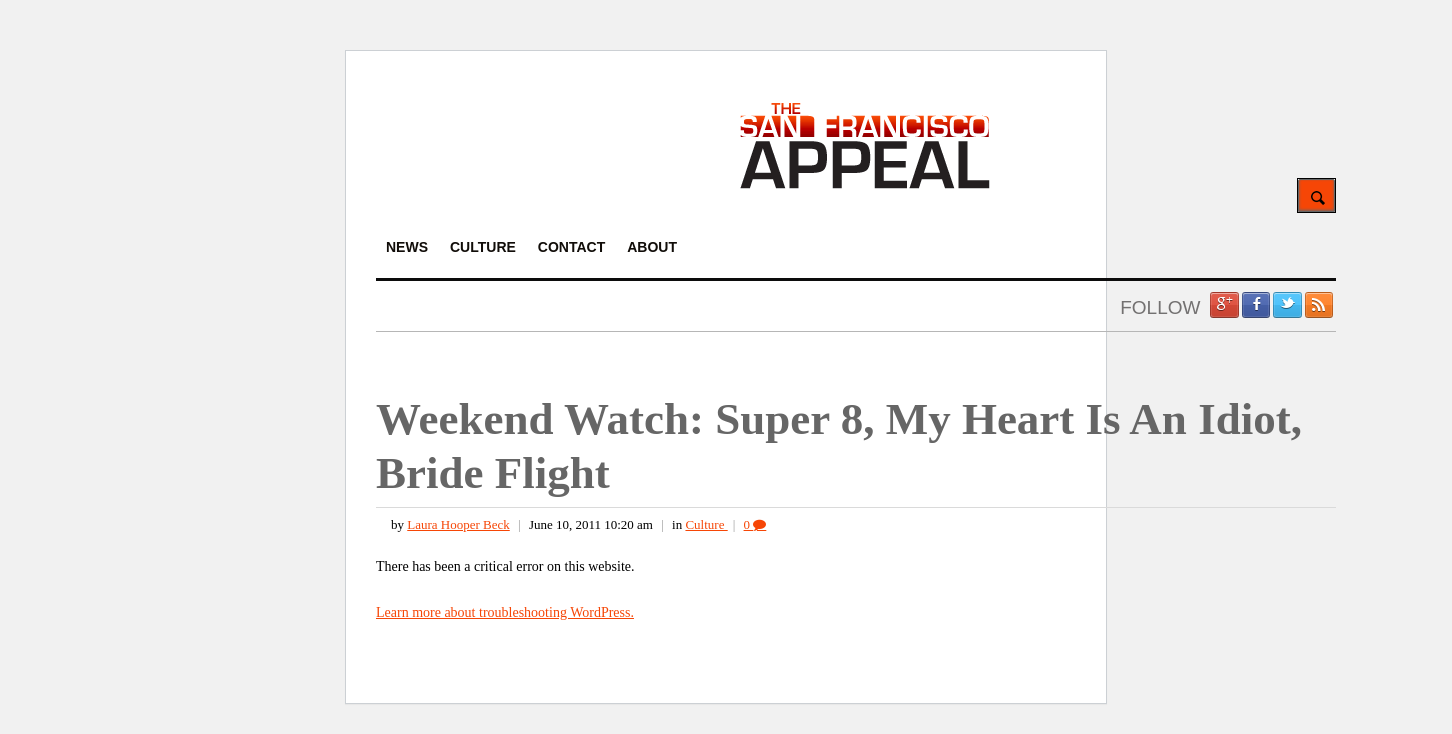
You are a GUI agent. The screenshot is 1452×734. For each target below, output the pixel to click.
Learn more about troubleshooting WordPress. (505, 612)
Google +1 (1224, 305)
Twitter (1287, 305)
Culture (706, 524)
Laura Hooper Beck (458, 524)
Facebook (1256, 305)
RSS (1319, 305)
